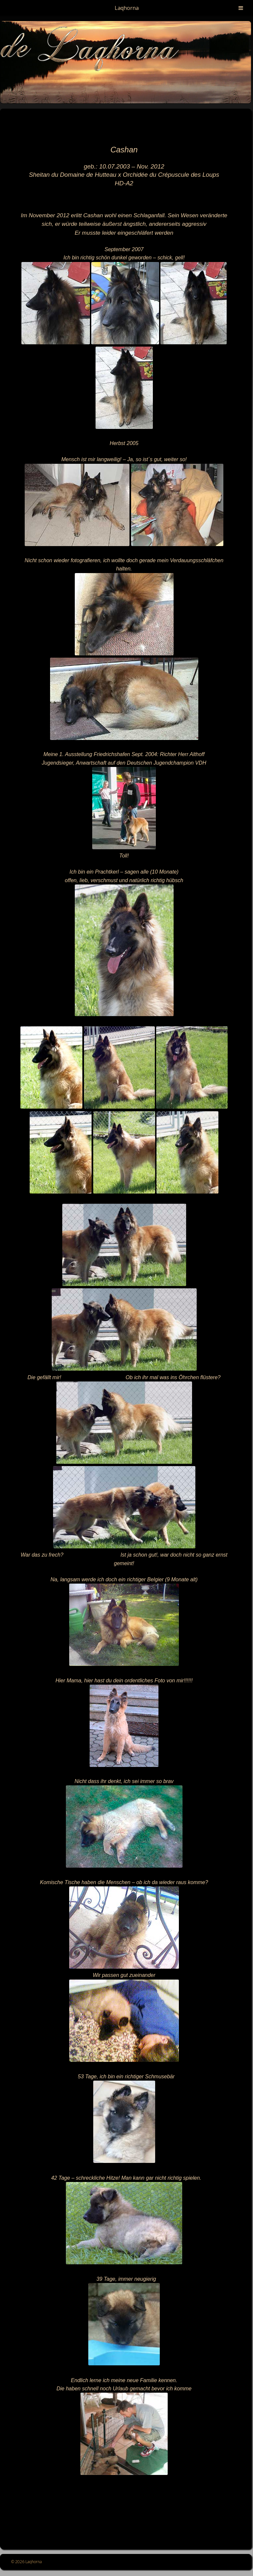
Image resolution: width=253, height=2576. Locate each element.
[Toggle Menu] (241, 8)
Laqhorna (127, 8)
